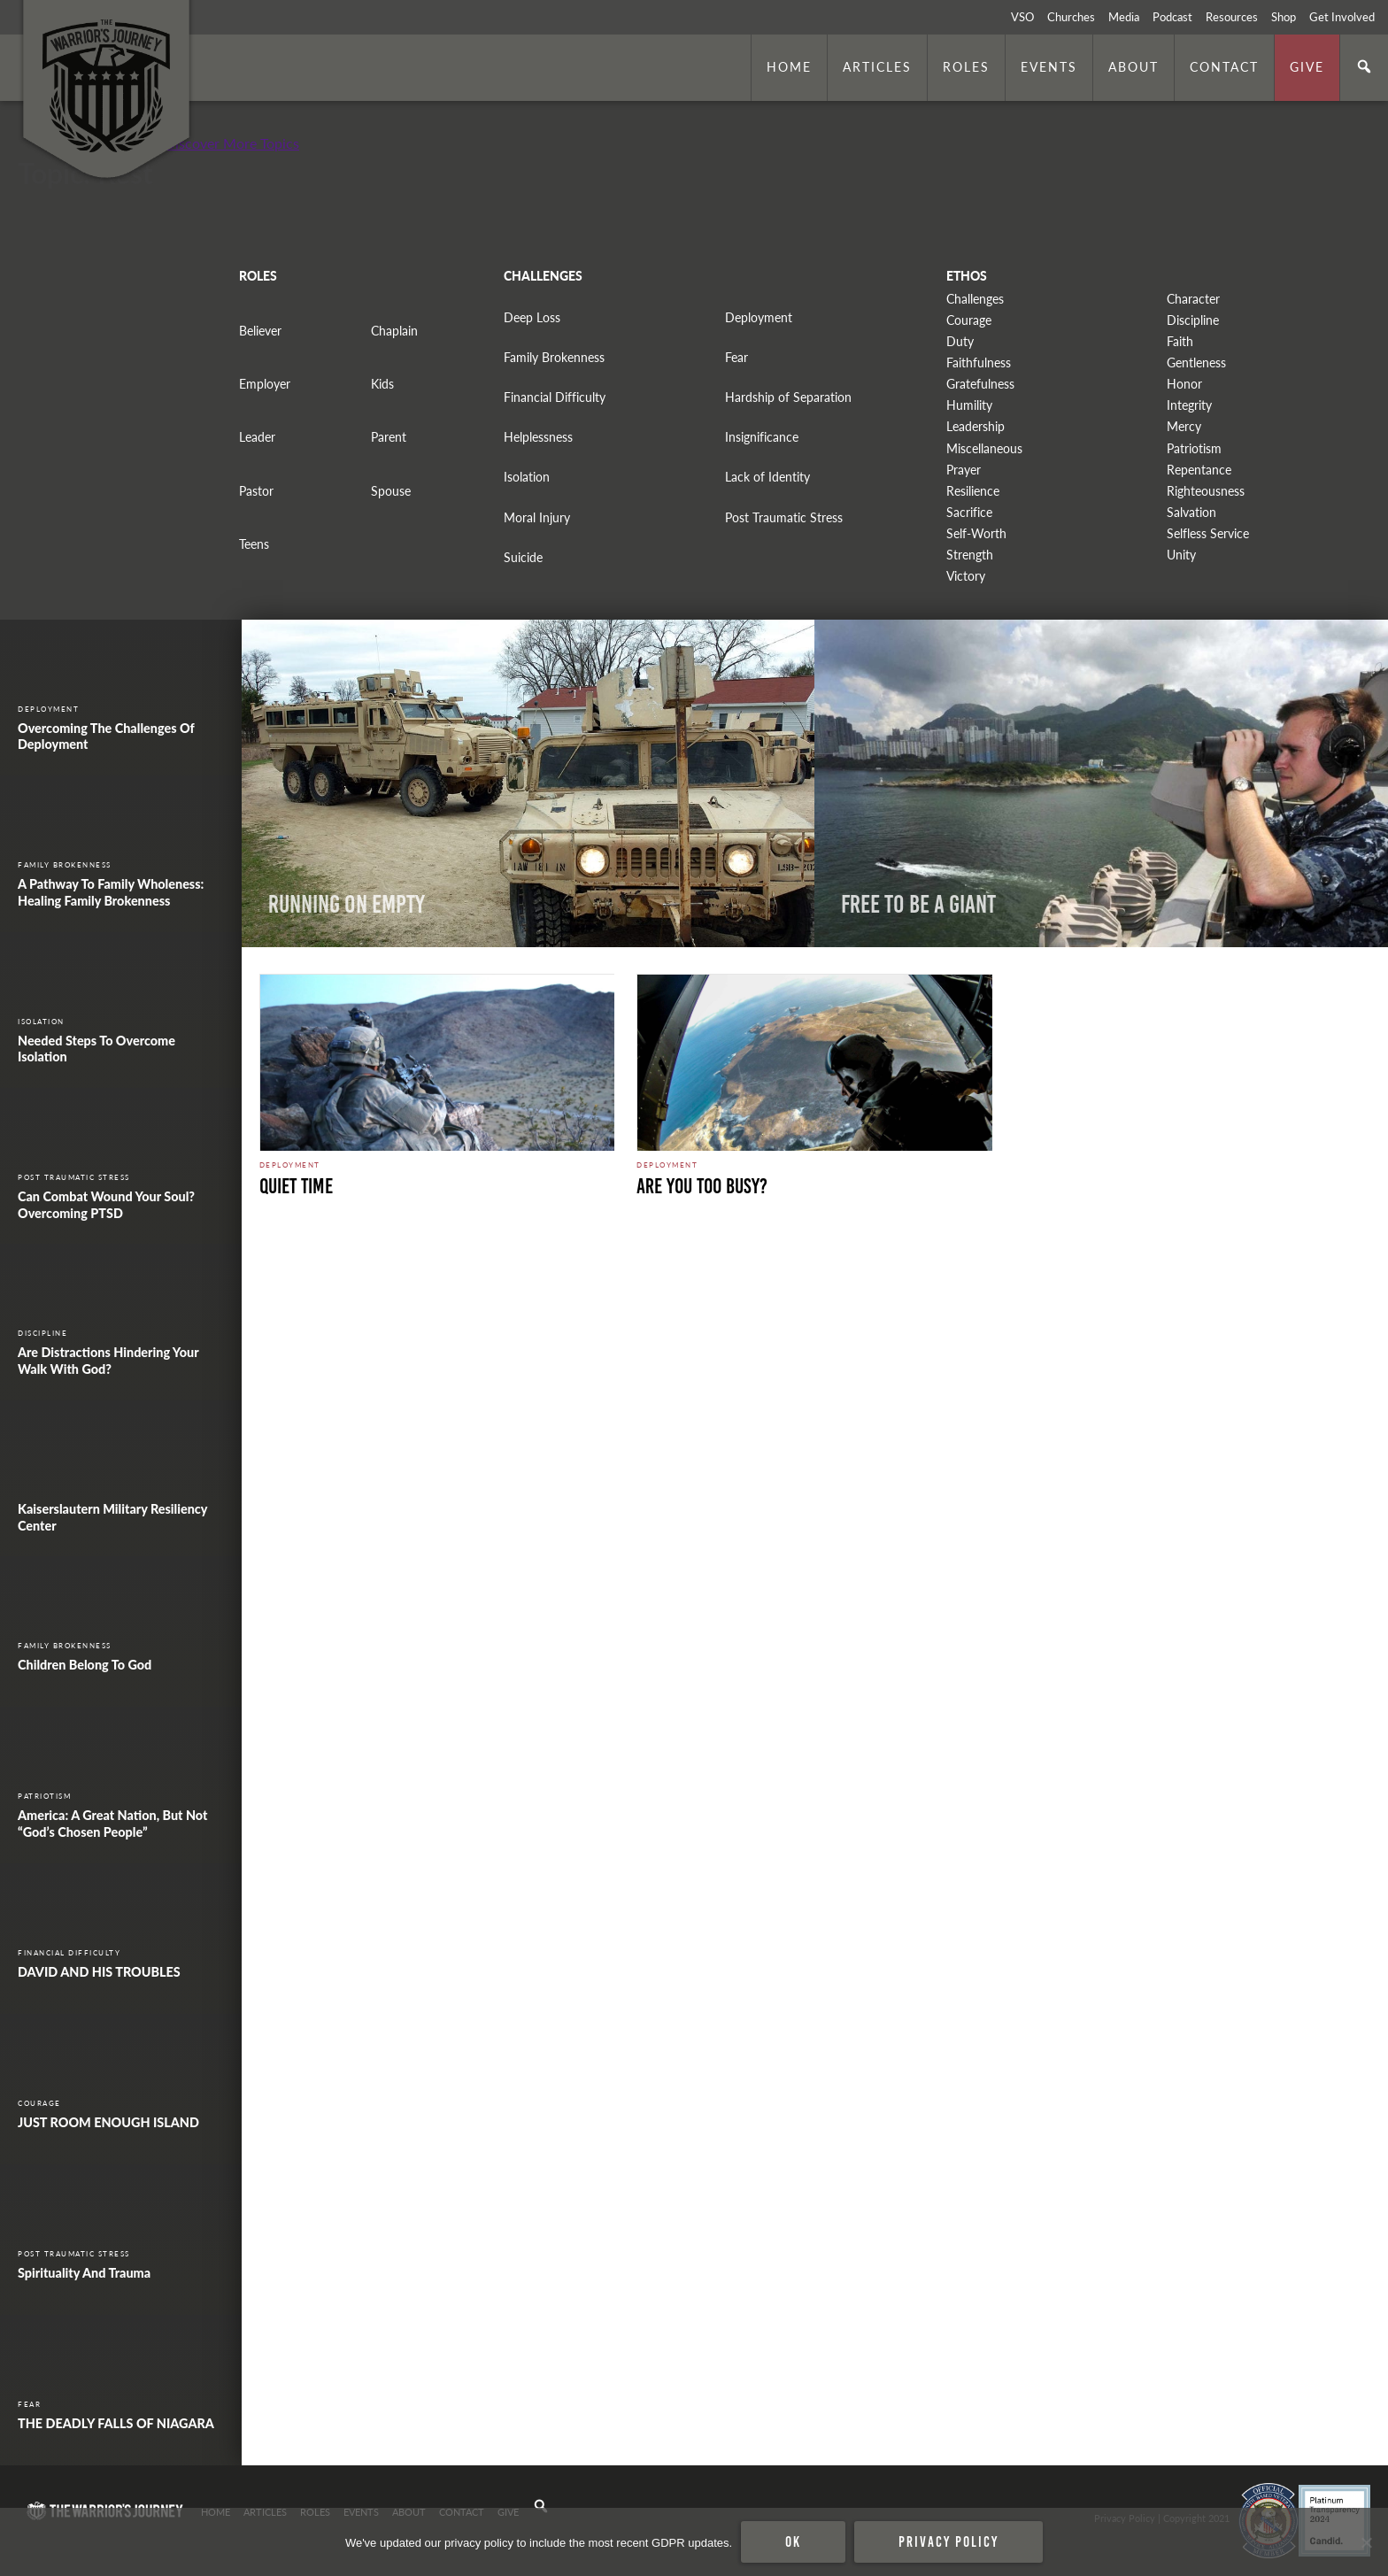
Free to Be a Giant (918, 904)
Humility (969, 405)
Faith (1180, 341)
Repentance (1199, 469)
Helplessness (538, 436)
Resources (1232, 17)
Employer (264, 383)
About (1133, 66)
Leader (257, 436)
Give (1307, 66)
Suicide (523, 557)
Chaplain (394, 330)
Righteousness (1206, 490)
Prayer (963, 469)
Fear (736, 357)
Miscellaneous (984, 448)
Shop (1283, 17)
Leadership (975, 426)
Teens (254, 544)
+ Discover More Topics (226, 143)
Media (1123, 17)
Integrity (1189, 405)
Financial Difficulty (554, 397)
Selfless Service (1208, 533)
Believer (260, 330)
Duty (960, 341)
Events (1049, 66)
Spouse (391, 490)
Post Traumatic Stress (784, 517)
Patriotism (1194, 448)
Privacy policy (948, 2541)
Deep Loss (532, 317)
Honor (1184, 383)
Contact (1224, 66)
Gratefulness (980, 383)
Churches (1071, 17)
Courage (968, 320)
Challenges (975, 298)
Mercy (1184, 426)
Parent (388, 436)
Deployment (758, 317)
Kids (382, 383)
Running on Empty (346, 904)
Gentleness (1196, 362)
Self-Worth (976, 533)
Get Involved (1342, 17)
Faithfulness (978, 362)
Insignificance (761, 436)
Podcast (1172, 17)
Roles (966, 66)
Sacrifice (969, 512)
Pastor (256, 490)
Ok (793, 2541)
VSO (1022, 17)
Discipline (1193, 320)
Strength (969, 554)
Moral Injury (537, 517)
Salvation (1191, 512)
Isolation (527, 476)
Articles (877, 66)
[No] (1366, 2542)
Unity (1181, 554)
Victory (965, 575)
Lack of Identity (767, 476)
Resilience (972, 490)
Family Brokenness (554, 357)
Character (1193, 298)
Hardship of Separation (788, 397)
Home (789, 66)
